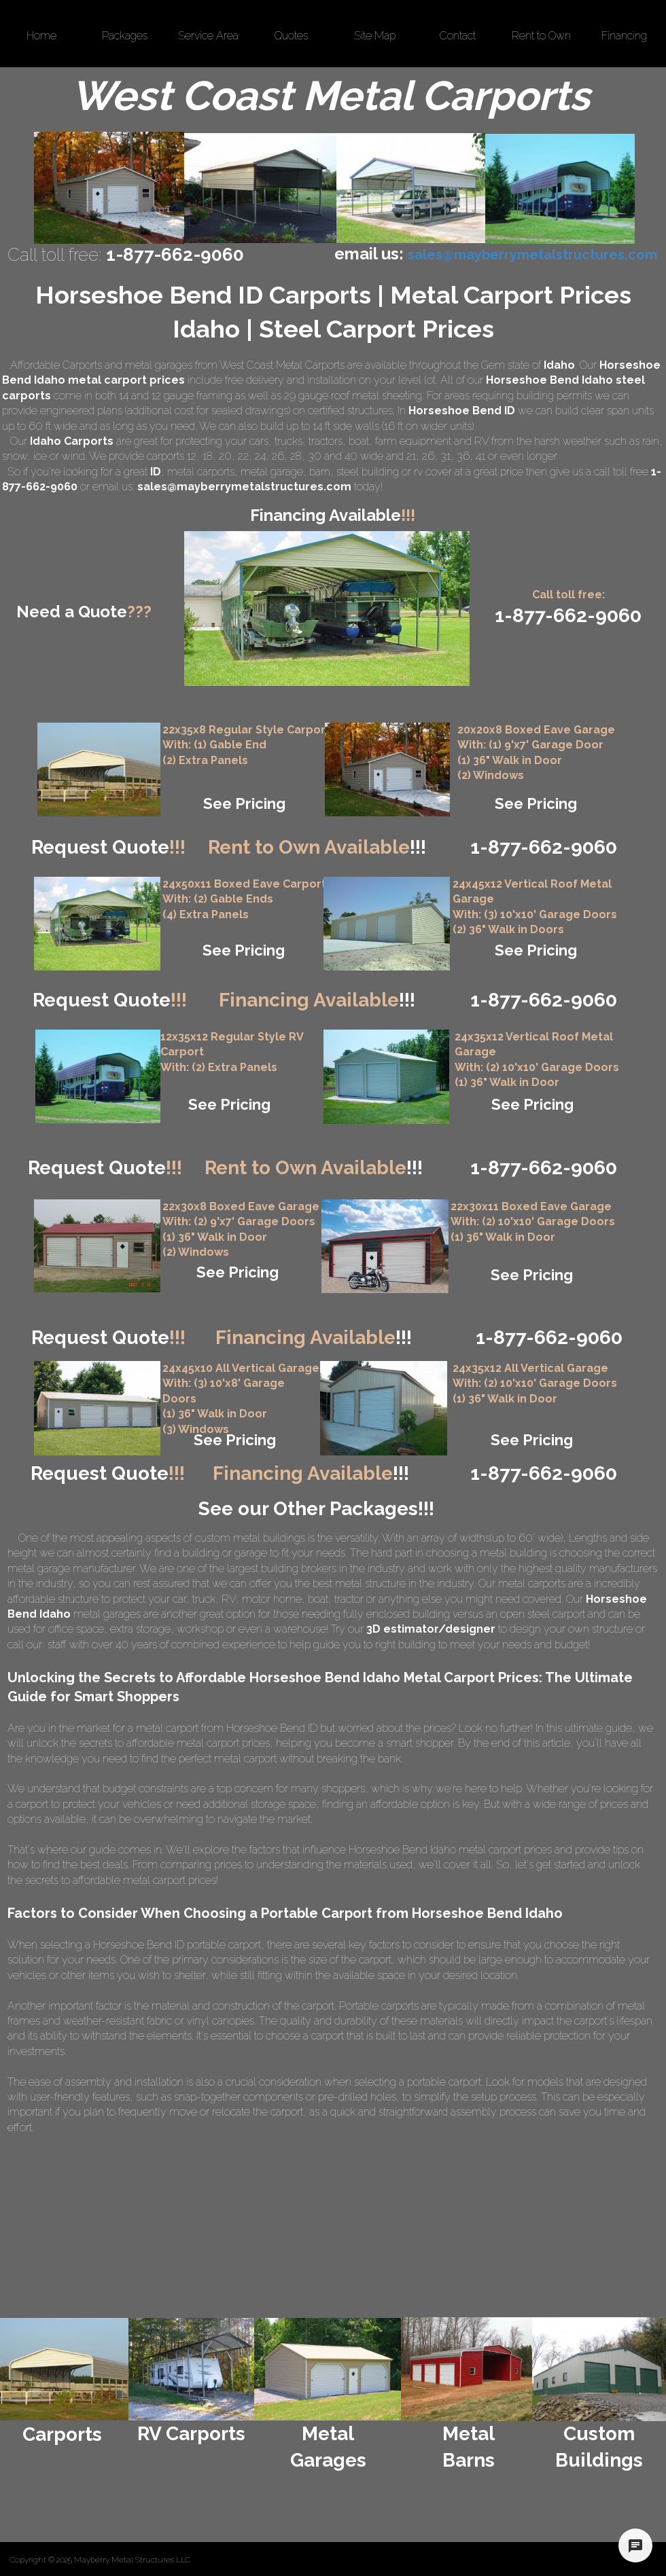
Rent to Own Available (317, 847)
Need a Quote (84, 611)
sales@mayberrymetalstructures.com (244, 486)
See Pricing (244, 803)
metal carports (200, 471)
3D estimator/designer (430, 1628)
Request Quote (108, 847)
